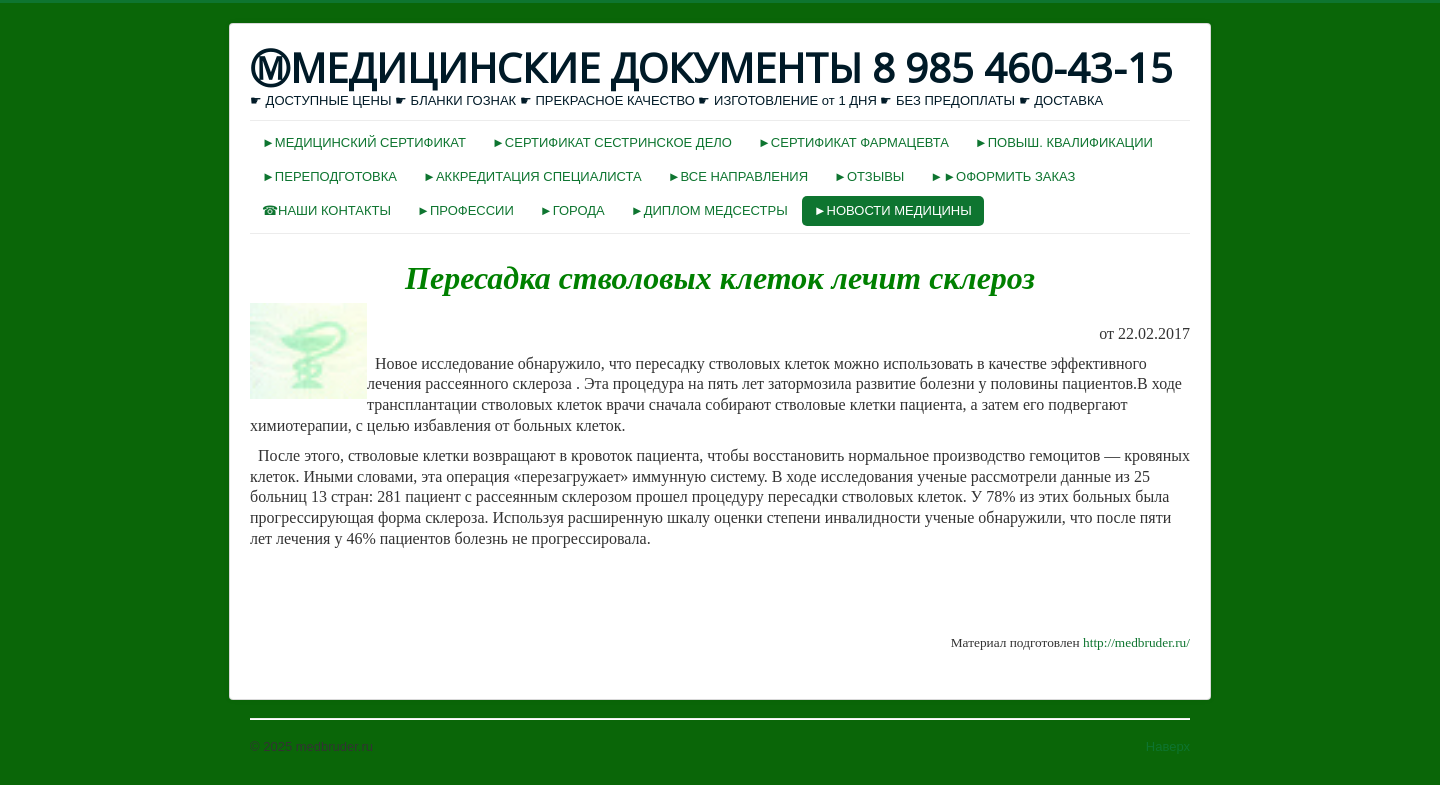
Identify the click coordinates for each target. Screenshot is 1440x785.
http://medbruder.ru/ (1136, 642)
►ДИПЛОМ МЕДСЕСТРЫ (709, 210)
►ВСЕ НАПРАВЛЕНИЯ (738, 176)
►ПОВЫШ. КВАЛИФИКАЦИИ (1064, 142)
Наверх (1168, 746)
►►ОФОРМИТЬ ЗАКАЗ (1002, 176)
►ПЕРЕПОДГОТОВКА (329, 176)
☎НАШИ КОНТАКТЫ (326, 210)
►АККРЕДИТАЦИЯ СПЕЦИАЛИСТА (532, 176)
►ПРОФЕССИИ (465, 210)
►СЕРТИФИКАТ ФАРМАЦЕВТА (853, 142)
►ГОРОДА (572, 210)
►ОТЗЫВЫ (869, 176)
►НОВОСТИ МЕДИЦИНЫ (893, 210)
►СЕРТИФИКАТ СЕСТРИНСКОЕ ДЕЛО (612, 142)
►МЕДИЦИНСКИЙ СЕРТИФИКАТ (364, 142)
